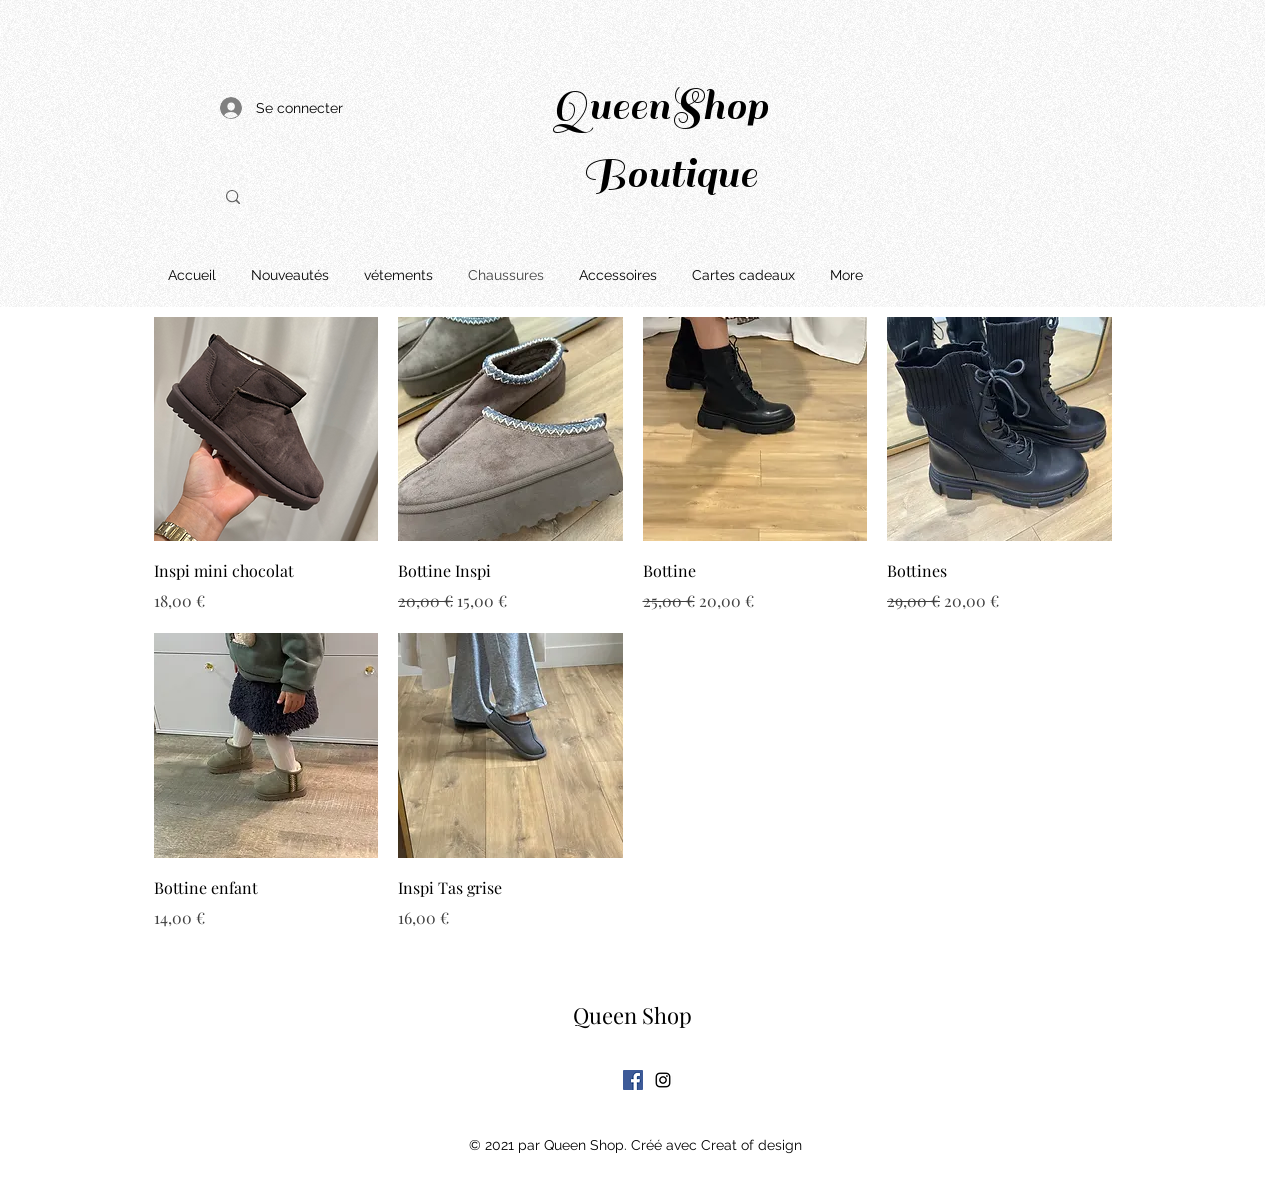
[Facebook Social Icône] (633, 1080)
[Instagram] (663, 1080)
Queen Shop (632, 1015)
